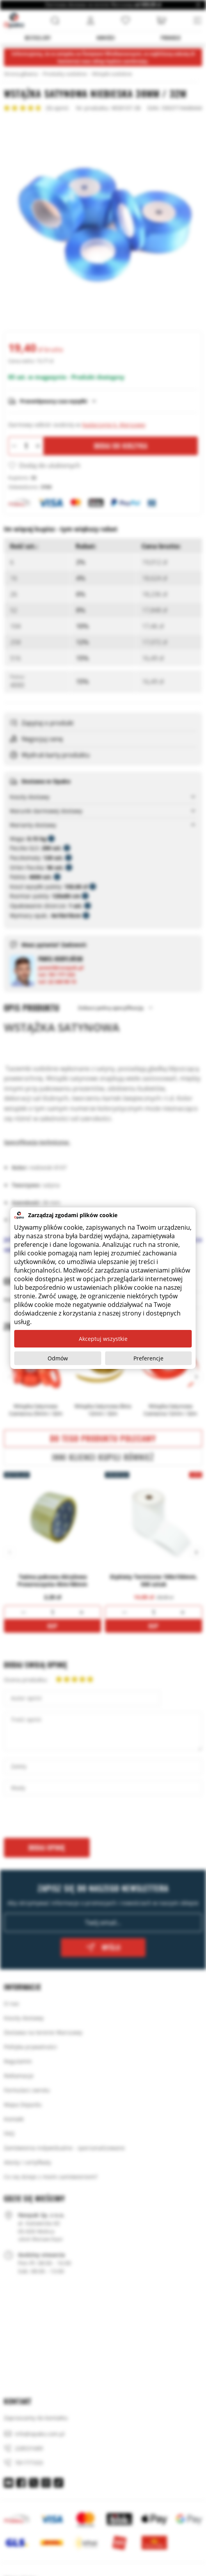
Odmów (58, 1358)
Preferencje (148, 1358)
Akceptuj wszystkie (103, 1338)
